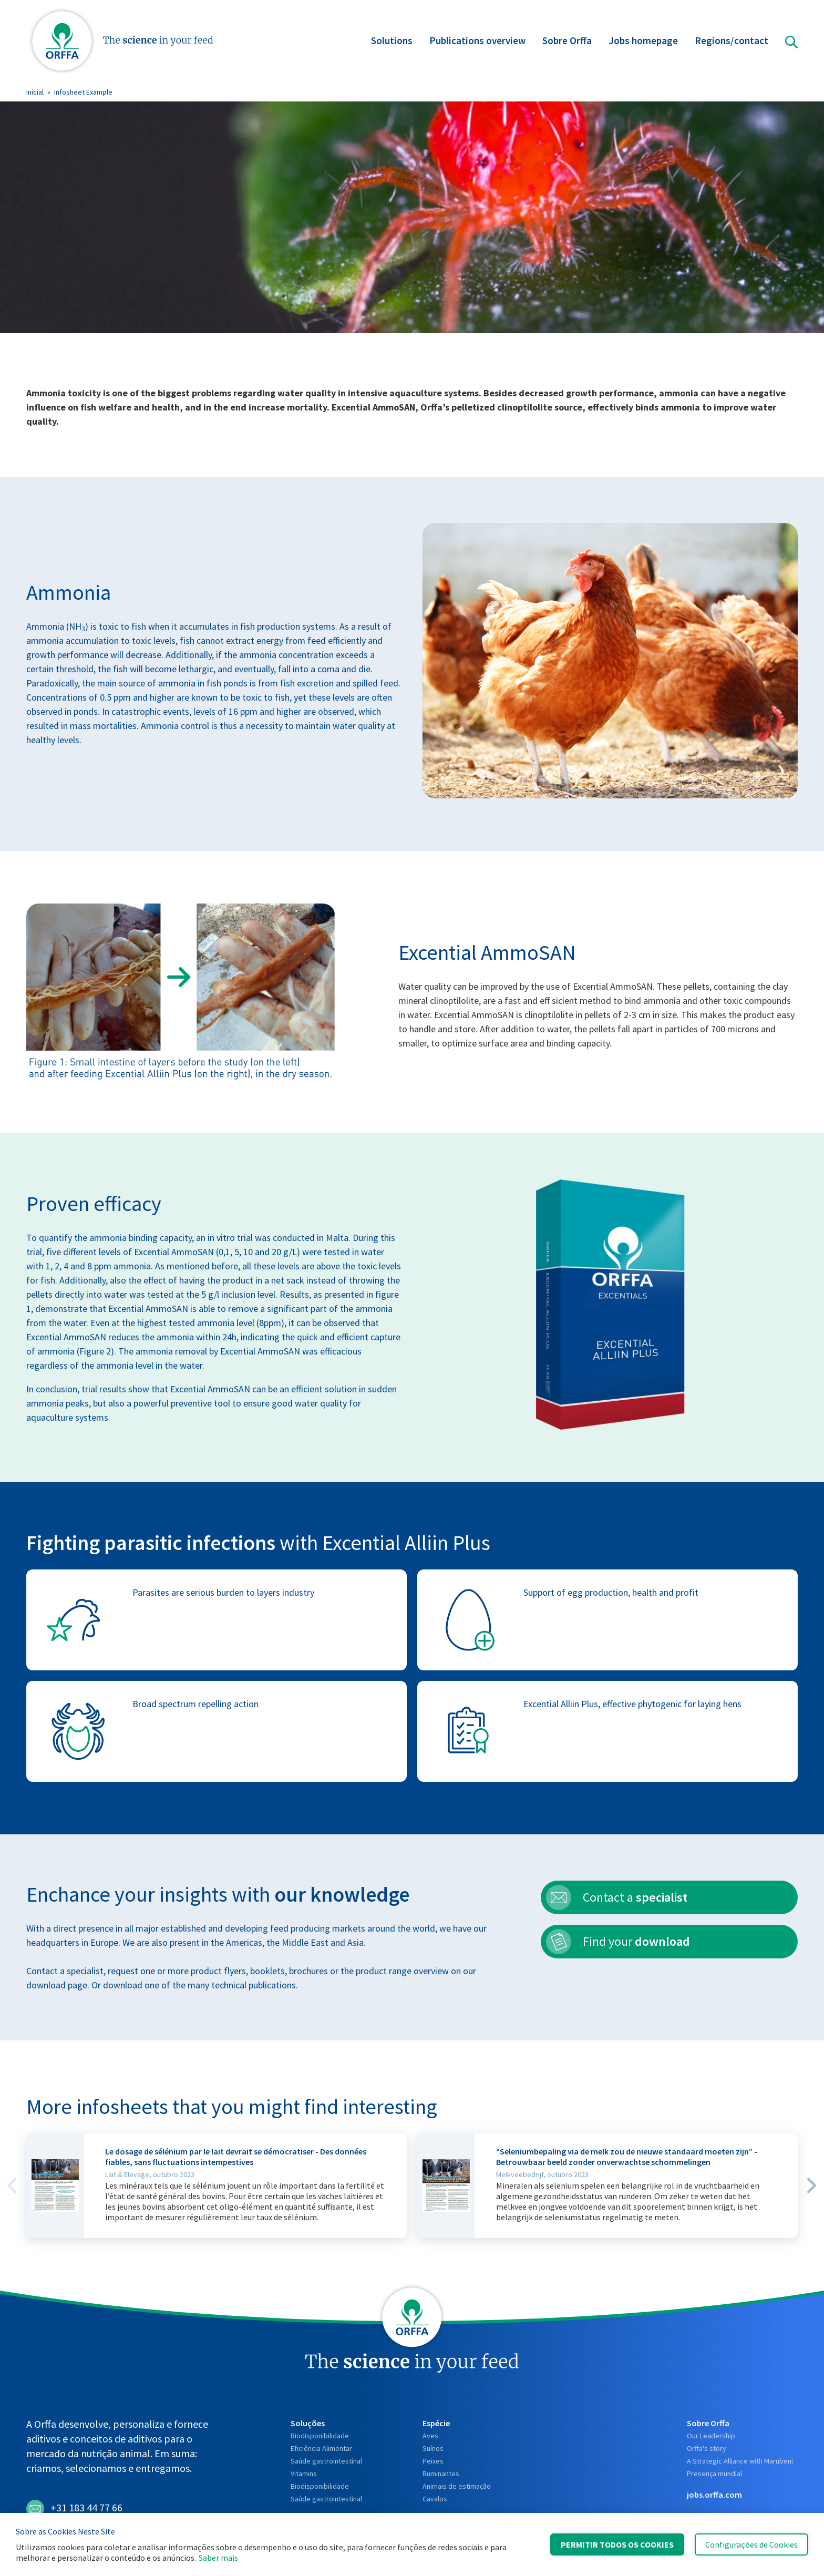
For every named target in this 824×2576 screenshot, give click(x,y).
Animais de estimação (457, 2486)
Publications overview (477, 41)
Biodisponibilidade (320, 2435)
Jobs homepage (643, 41)
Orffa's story (706, 2448)
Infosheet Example (83, 92)
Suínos (433, 2448)
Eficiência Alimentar (321, 2448)
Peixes (433, 2461)
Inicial (35, 92)
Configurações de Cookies (751, 2544)
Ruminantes (441, 2473)
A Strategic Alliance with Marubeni (740, 2461)
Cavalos (435, 2498)
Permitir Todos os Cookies (617, 2544)
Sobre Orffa (567, 41)
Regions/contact (731, 41)
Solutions (392, 41)
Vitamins (304, 2473)
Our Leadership (711, 2435)
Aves (430, 2435)
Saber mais (218, 2557)
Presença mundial (714, 2473)
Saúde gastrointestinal (326, 2461)
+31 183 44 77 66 (74, 2509)
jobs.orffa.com (714, 2494)
